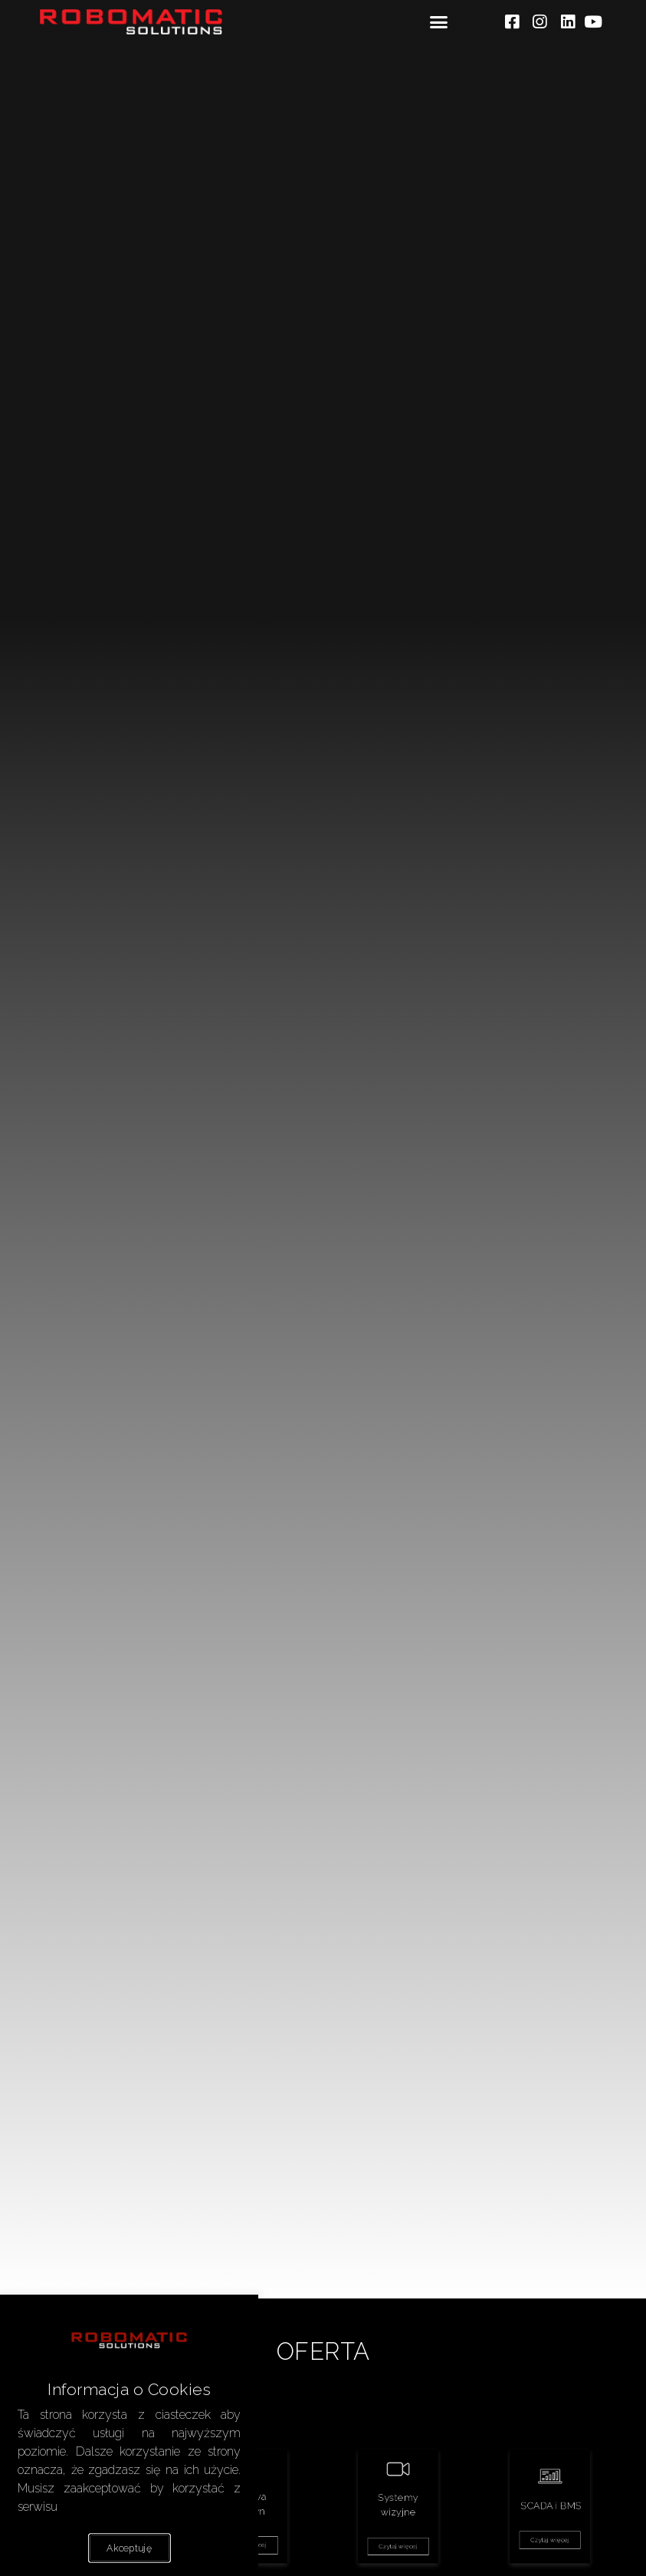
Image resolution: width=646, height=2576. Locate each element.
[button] (438, 22)
